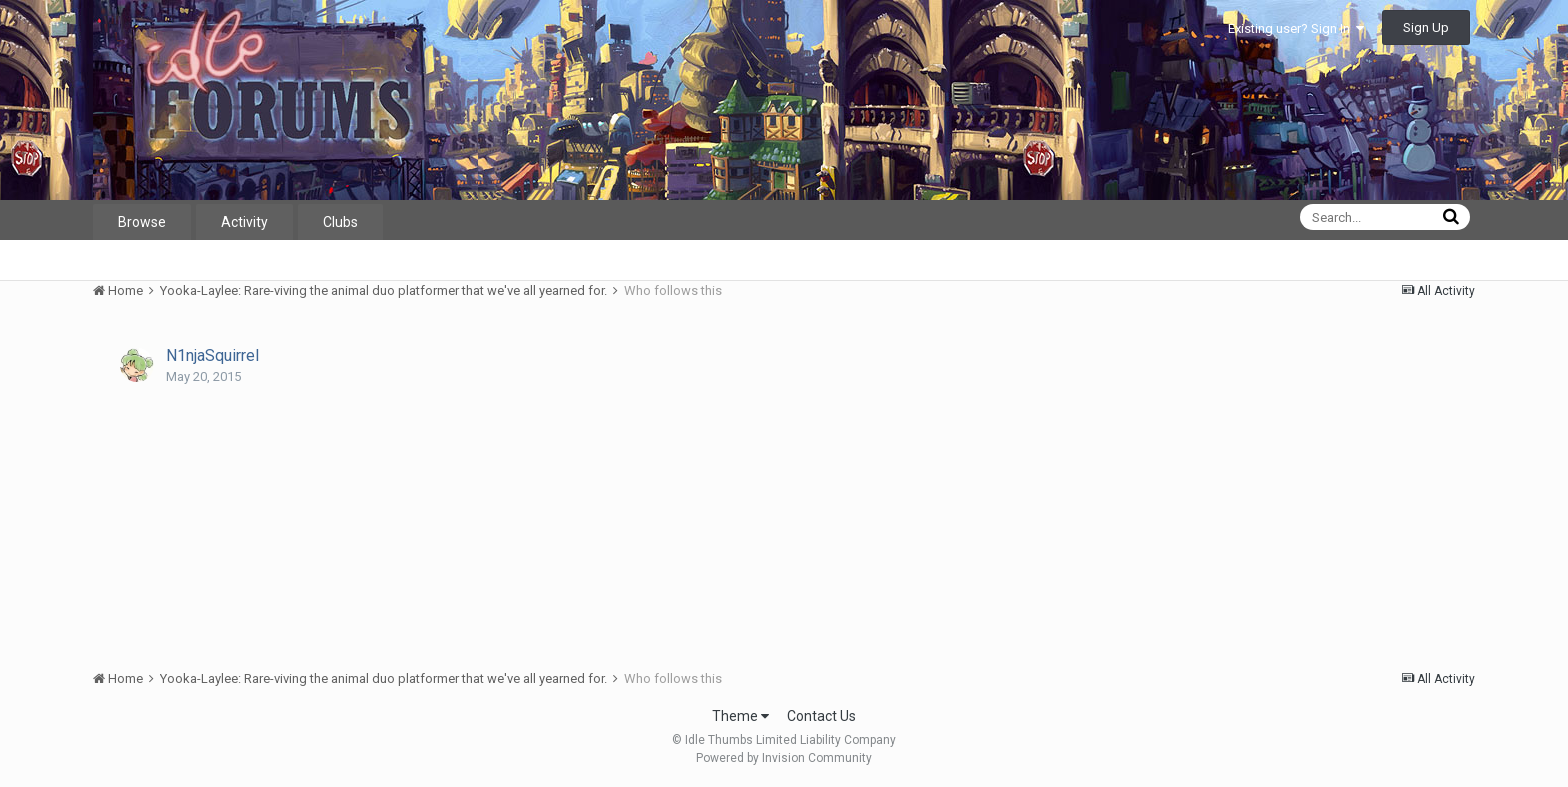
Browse (142, 222)
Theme (740, 716)
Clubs (340, 222)
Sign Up (1426, 27)
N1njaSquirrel (212, 355)
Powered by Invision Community (784, 758)
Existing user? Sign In (1296, 28)
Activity (244, 222)
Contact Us (821, 716)
